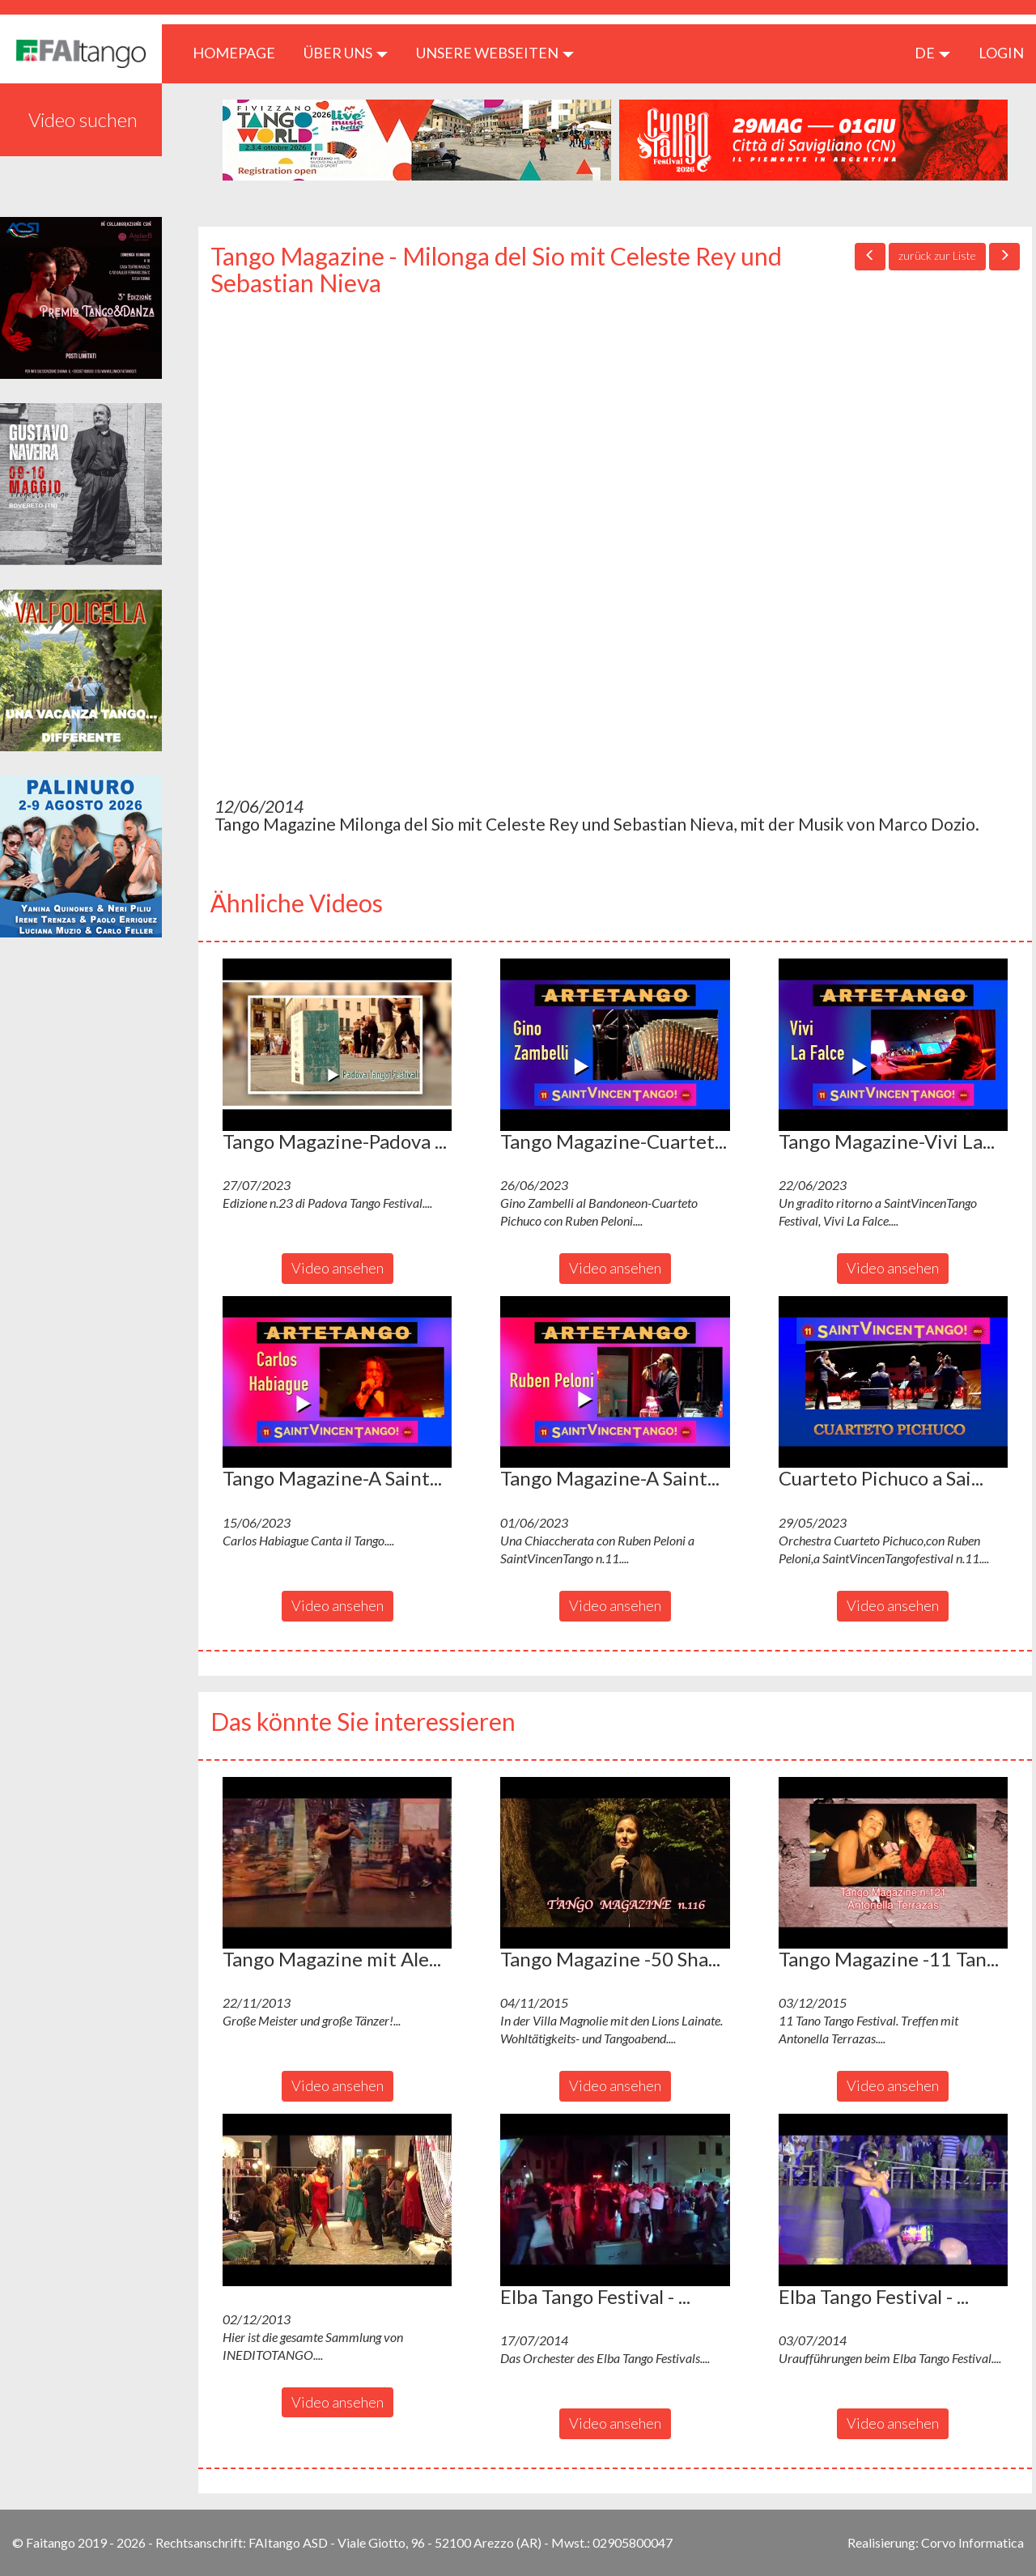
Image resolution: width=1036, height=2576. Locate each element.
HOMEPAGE (240, 52)
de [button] (932, 53)
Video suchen (83, 119)
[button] (337, 1044)
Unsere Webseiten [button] (495, 53)
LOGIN (1001, 53)
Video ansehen (337, 1268)
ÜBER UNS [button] (346, 53)
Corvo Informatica (972, 2542)
